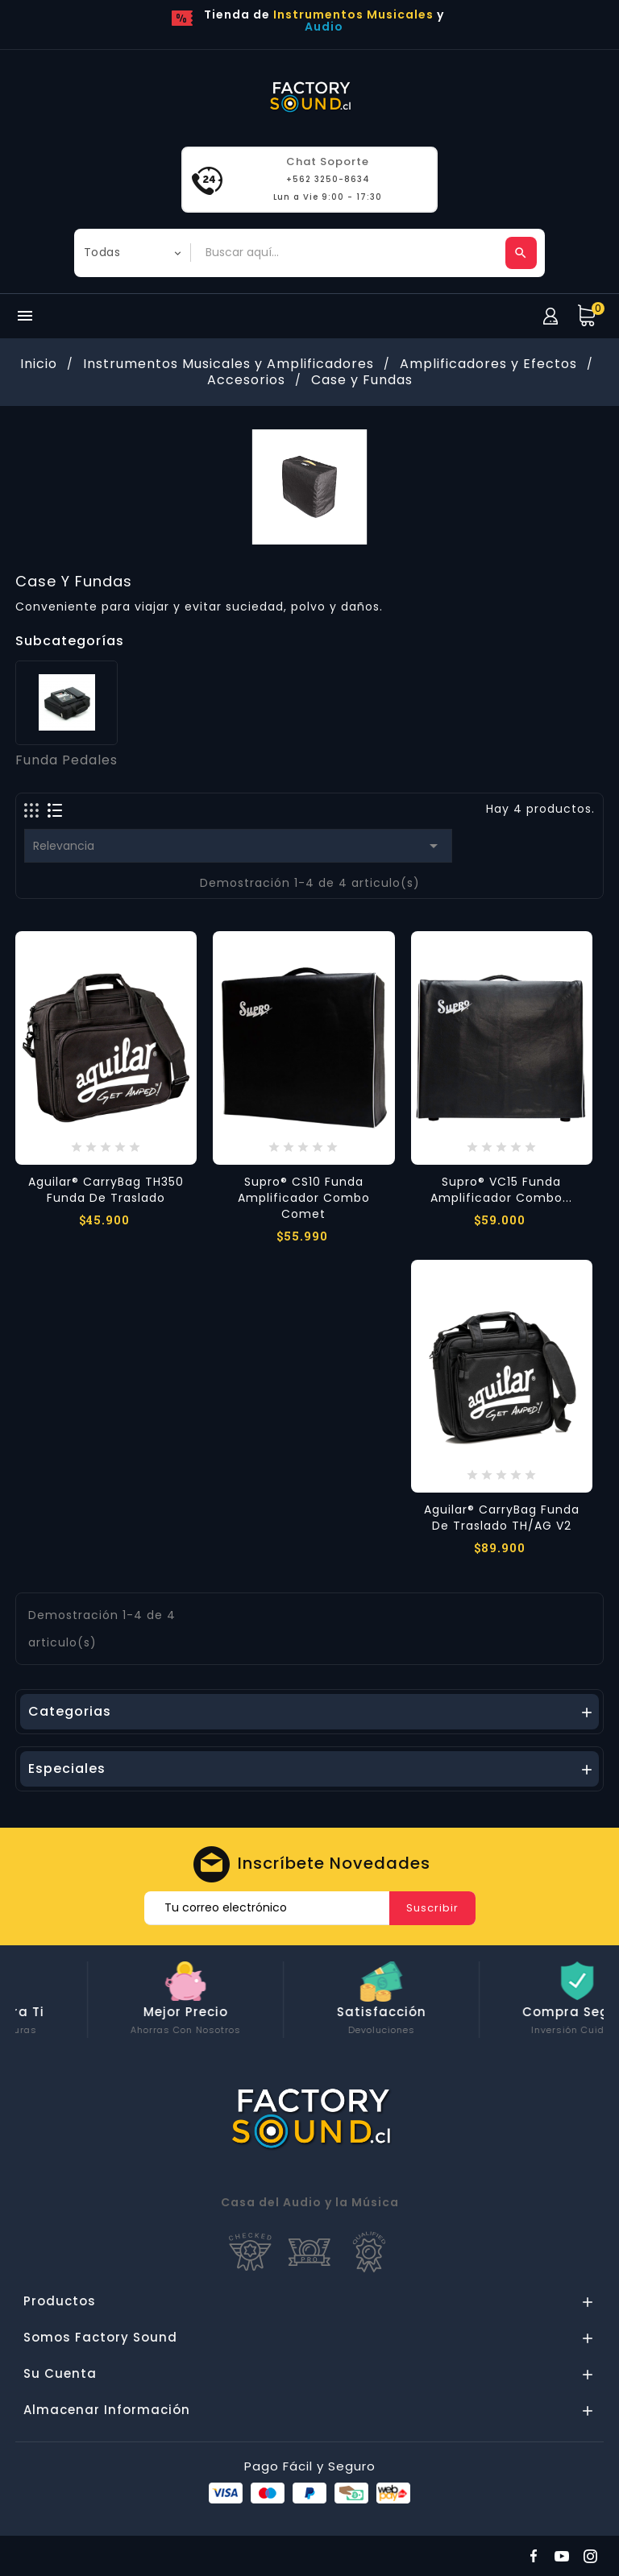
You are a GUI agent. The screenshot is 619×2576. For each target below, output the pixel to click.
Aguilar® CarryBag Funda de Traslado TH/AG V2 (502, 1517)
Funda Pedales (66, 760)
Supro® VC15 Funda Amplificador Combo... (501, 1190)
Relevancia (238, 845)
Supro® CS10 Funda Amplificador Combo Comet (304, 1198)
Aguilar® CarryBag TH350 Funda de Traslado (106, 1190)
